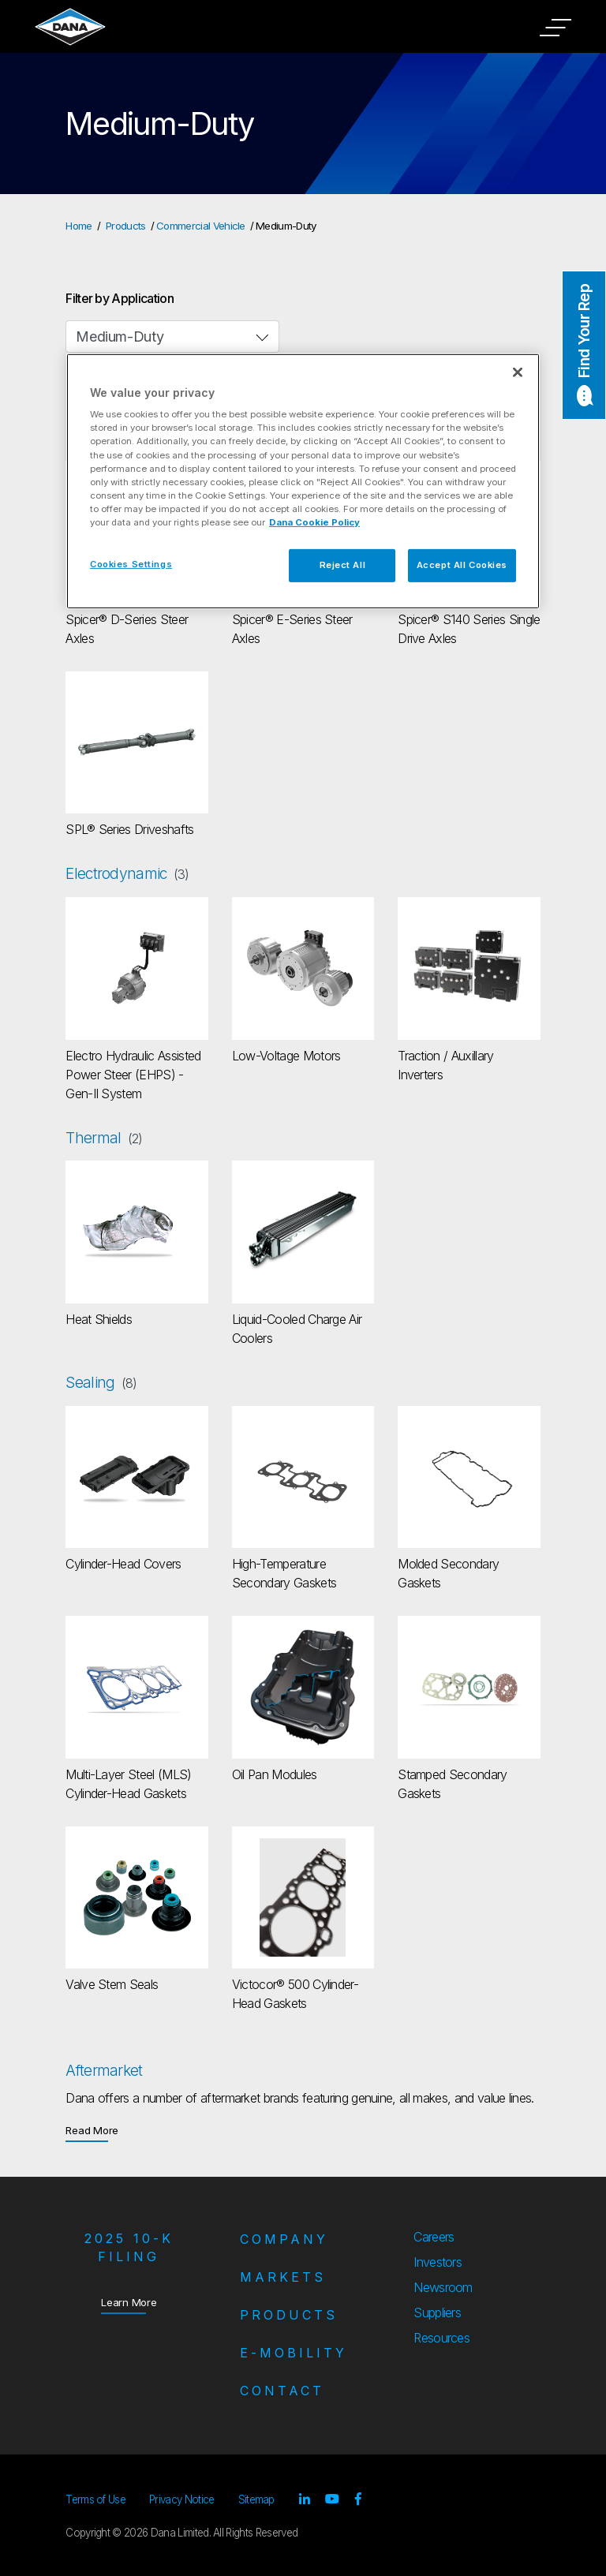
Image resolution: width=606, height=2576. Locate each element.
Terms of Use (95, 2499)
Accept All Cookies (462, 564)
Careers (433, 2237)
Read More (91, 2130)
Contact (282, 2390)
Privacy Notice (181, 2499)
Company (284, 2239)
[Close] (517, 372)
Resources (441, 2338)
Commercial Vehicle (200, 225)
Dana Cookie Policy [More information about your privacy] (314, 522)
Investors (437, 2262)
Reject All (343, 564)
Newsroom (443, 2287)
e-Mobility (293, 2353)
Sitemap (256, 2499)
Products (126, 225)
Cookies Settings (131, 564)
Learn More (129, 2302)
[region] (303, 481)
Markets (283, 2277)
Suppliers (437, 2312)
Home (78, 225)
